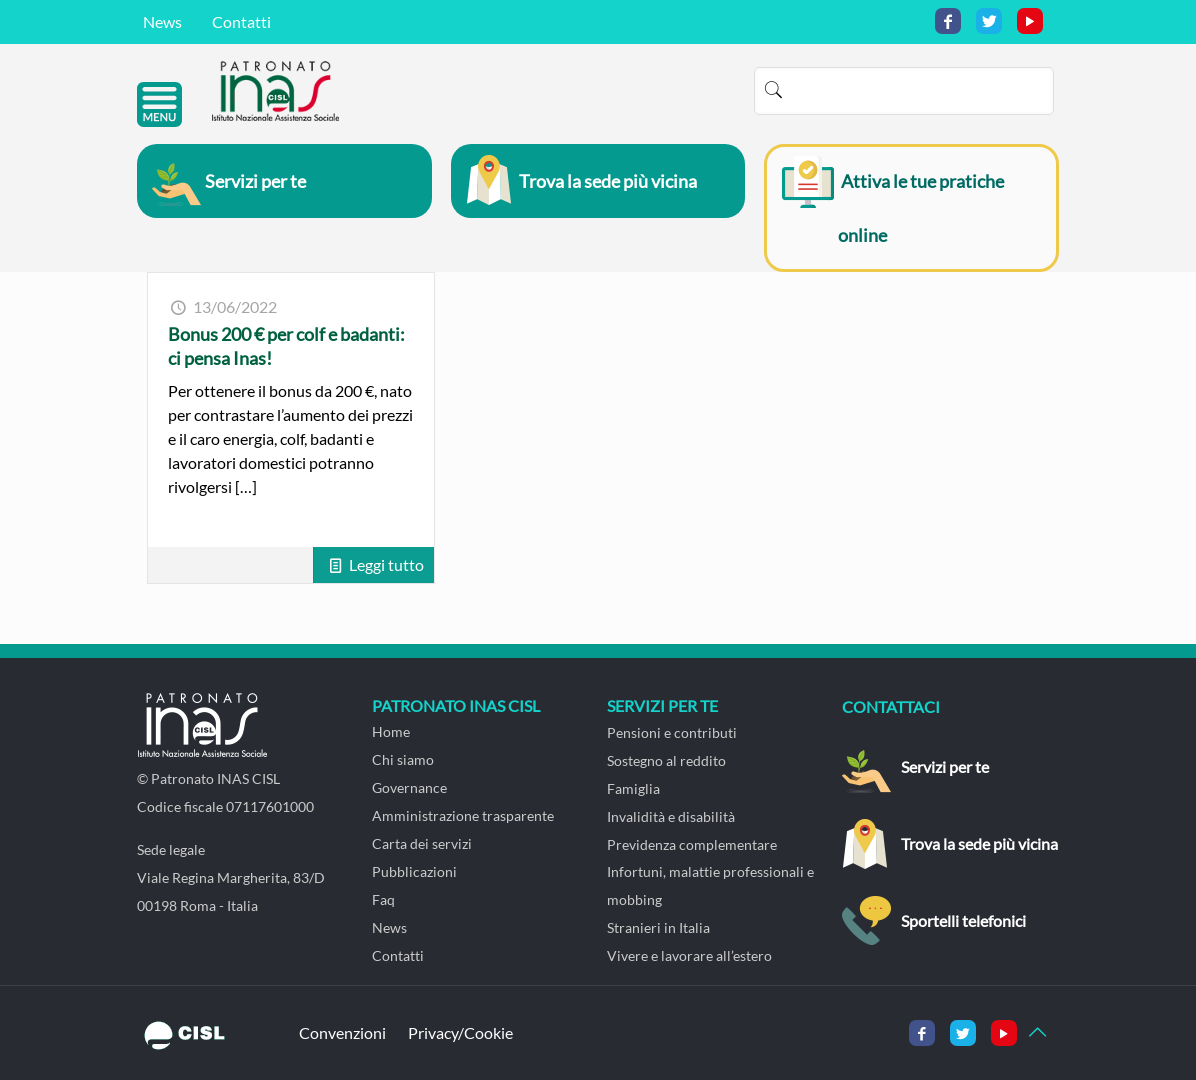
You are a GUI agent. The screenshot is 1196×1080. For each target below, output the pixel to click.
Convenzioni (342, 1032)
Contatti (241, 21)
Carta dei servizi (422, 843)
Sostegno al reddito (666, 760)
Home (391, 731)
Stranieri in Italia (658, 927)
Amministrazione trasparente (463, 815)
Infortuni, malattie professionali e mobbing (710, 885)
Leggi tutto (386, 564)
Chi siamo (403, 759)
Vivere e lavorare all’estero (689, 955)
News (162, 21)
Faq (383, 899)
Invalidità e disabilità (671, 816)
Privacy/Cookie (460, 1032)
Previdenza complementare (692, 844)
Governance (409, 787)
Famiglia (633, 788)
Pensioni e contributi (672, 732)
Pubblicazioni (414, 871)
